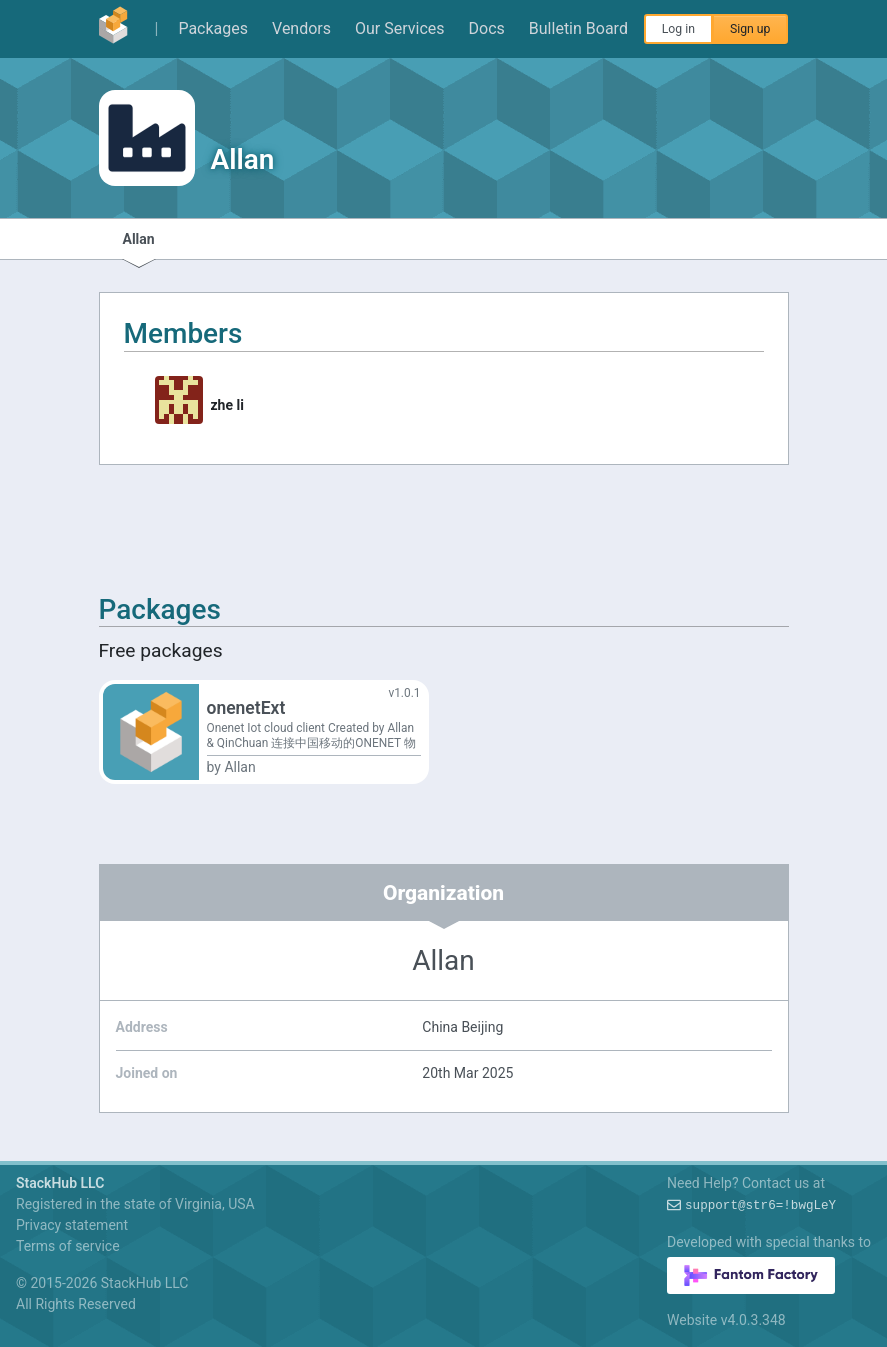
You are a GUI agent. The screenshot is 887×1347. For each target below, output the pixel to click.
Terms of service (68, 1246)
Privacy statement (72, 1225)
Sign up (750, 29)
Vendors (301, 28)
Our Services (400, 28)
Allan (139, 239)
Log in (678, 29)
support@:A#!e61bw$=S (760, 1206)
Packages (213, 28)
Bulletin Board (578, 28)
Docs (487, 28)
